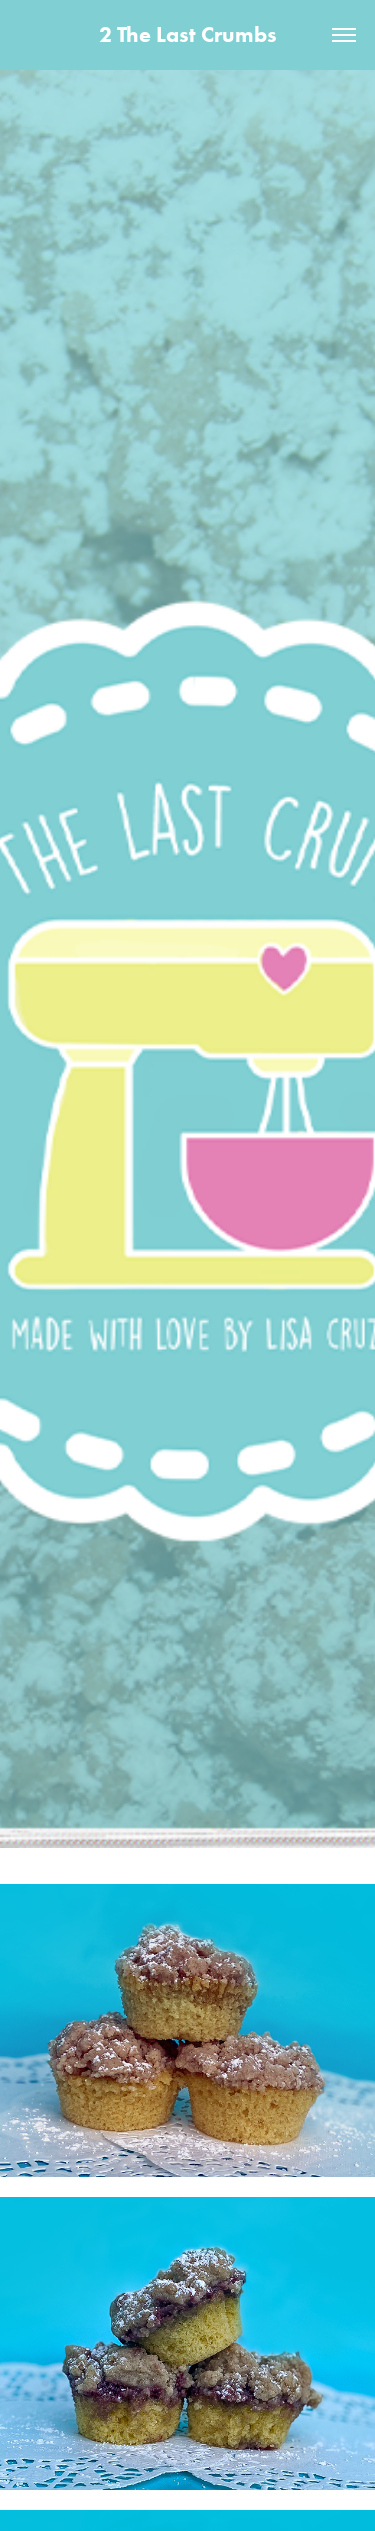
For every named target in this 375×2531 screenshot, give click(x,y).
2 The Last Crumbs (188, 34)
